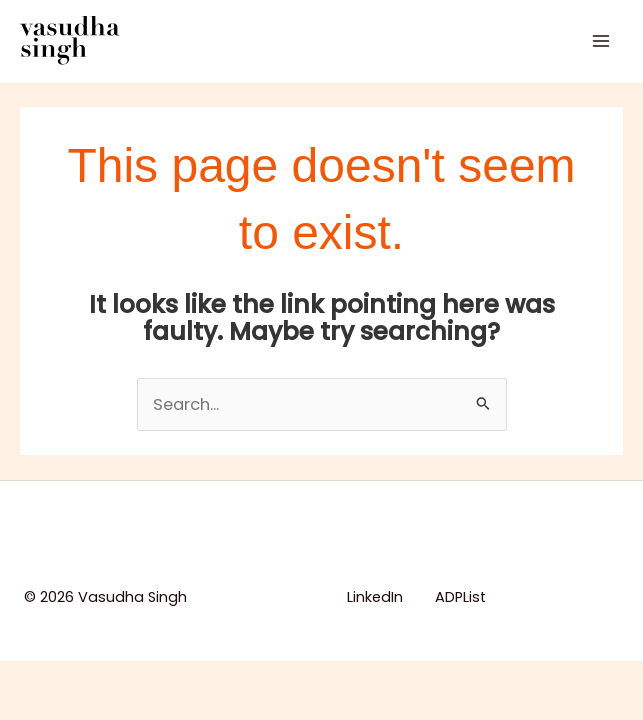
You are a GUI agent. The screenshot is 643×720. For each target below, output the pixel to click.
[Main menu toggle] (600, 40)
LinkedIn (375, 597)
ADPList (460, 597)
